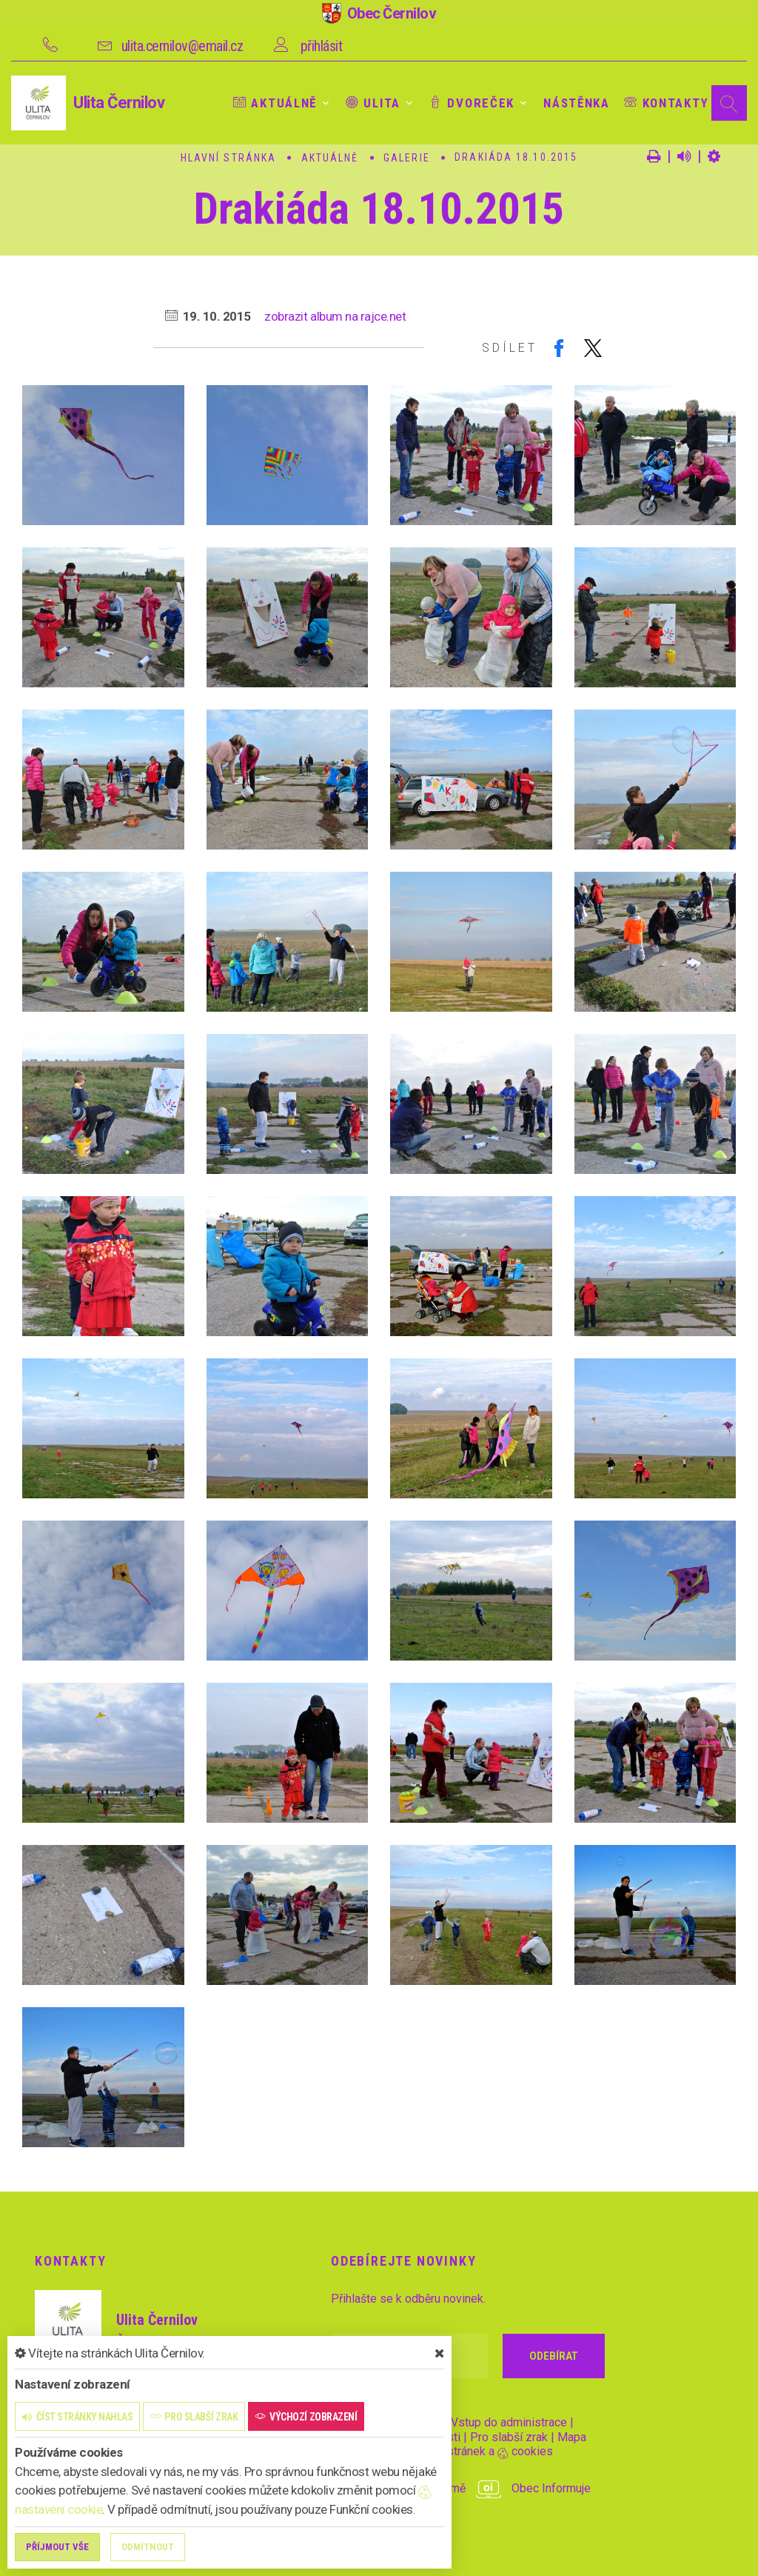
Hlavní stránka (228, 158)
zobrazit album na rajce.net (335, 316)
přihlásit (322, 46)
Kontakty (666, 103)
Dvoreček (471, 103)
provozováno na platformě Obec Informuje (461, 2488)
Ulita (373, 103)
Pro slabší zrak (509, 2437)
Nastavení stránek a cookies (466, 2451)
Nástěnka (576, 103)
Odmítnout (147, 2546)
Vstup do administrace (509, 2422)
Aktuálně (275, 103)
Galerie (406, 158)
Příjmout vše (57, 2546)
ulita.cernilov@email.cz (182, 46)
